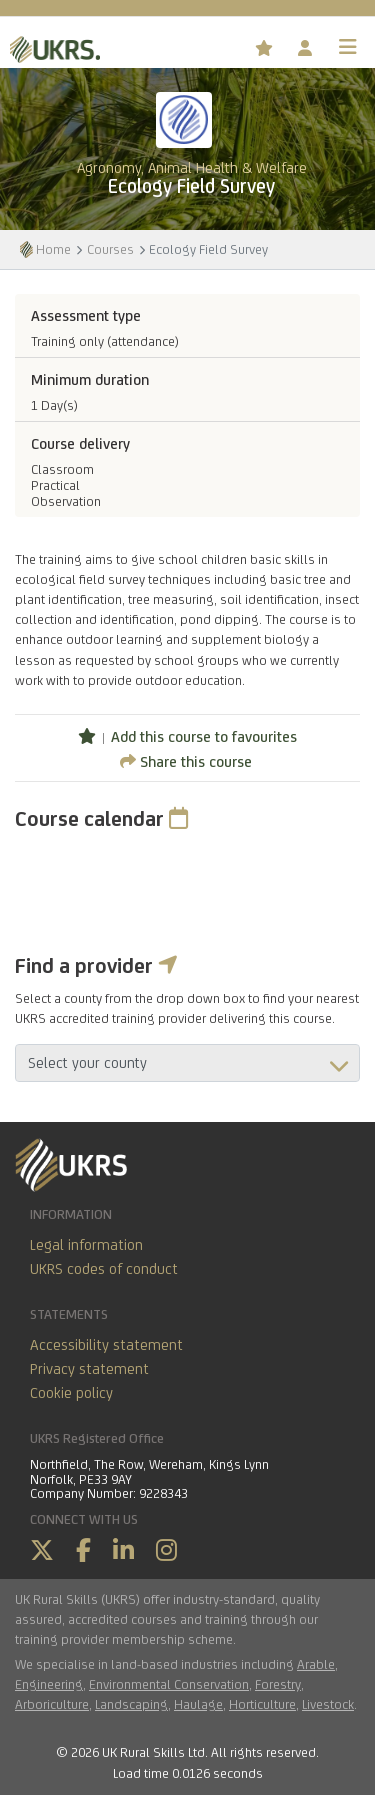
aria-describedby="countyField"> (187, 1063)
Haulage (198, 1704)
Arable (316, 1664)
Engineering (49, 1684)
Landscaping (131, 1704)
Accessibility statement (106, 1344)
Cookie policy (71, 1392)
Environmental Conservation (169, 1684)
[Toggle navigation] (348, 47)
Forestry (278, 1684)
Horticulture (262, 1704)
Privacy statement (89, 1368)
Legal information (86, 1244)
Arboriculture (52, 1704)
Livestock (328, 1704)
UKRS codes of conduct (104, 1268)
